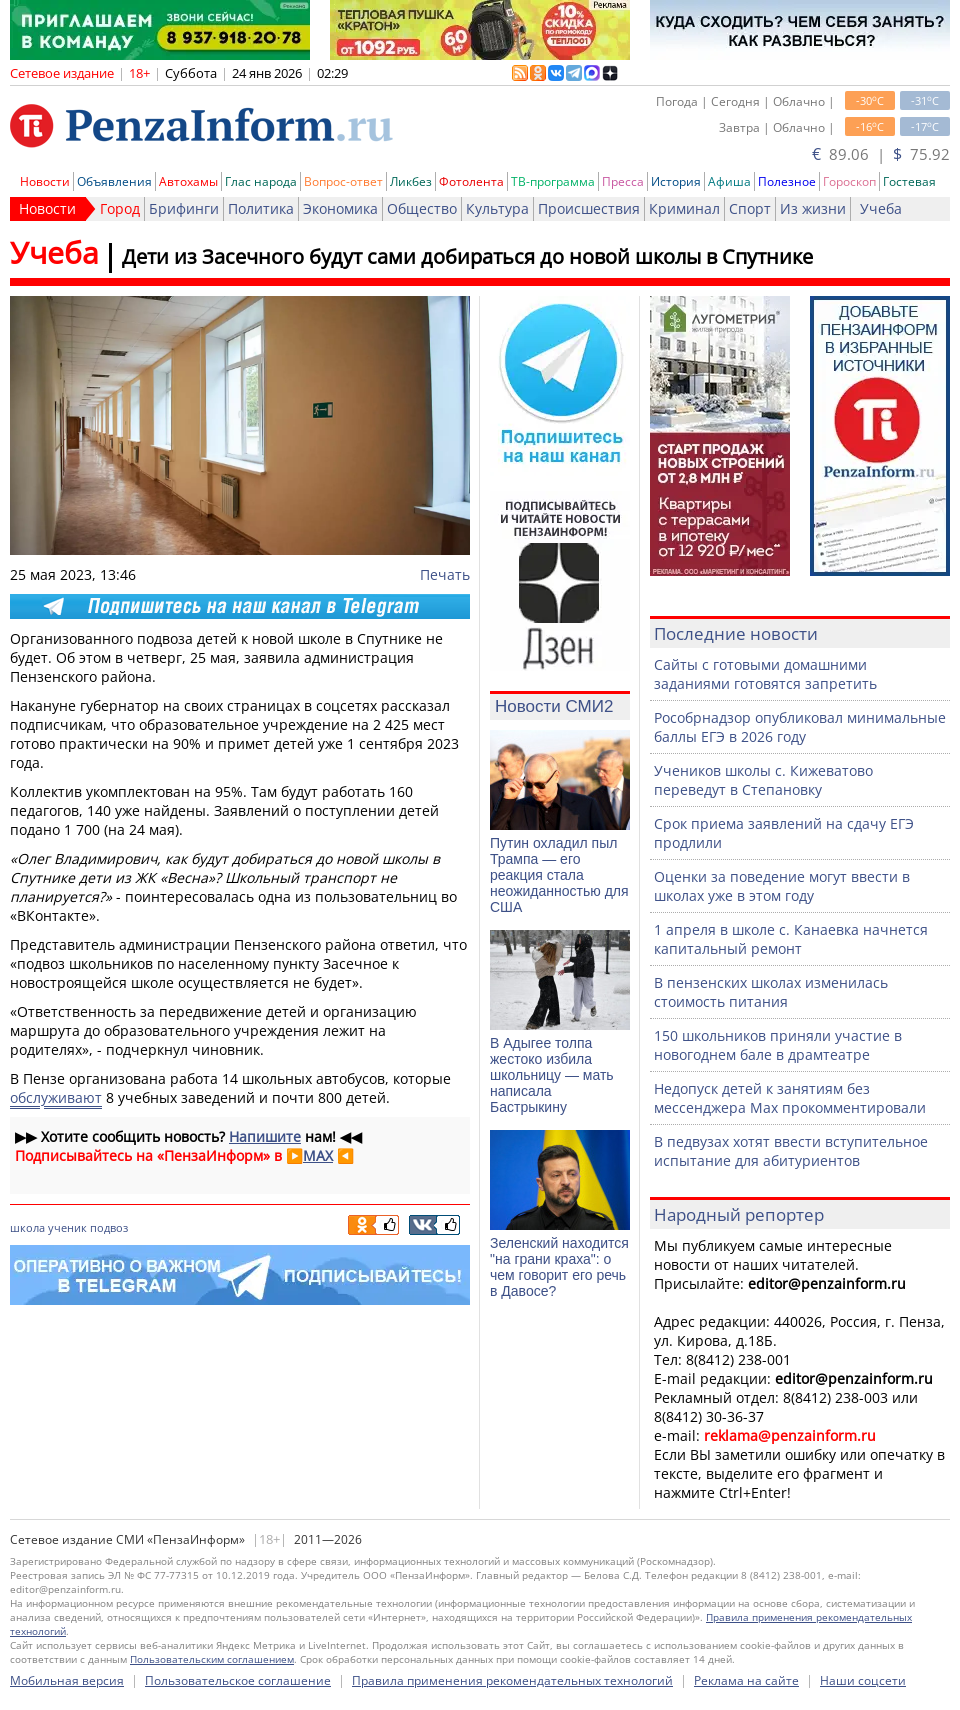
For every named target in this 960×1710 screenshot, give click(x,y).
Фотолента (471, 181)
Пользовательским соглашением (212, 1659)
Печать (445, 574)
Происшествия (589, 208)
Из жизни (813, 208)
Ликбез (411, 181)
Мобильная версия (67, 1680)
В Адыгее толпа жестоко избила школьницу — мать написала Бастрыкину (552, 1075)
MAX (318, 1155)
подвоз (109, 1227)
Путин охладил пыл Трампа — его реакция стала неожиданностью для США (559, 875)
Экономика (340, 208)
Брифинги (184, 208)
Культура (497, 208)
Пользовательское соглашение (238, 1680)
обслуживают (56, 1097)
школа (27, 1227)
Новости (45, 181)
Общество (422, 208)
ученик (67, 1227)
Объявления (114, 181)
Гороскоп (849, 181)
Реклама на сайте (746, 1680)
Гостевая (909, 181)
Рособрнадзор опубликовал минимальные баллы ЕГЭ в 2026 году (800, 727)
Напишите (265, 1136)
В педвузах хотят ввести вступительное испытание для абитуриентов (791, 1151)
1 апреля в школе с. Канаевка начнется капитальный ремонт (791, 939)
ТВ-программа (553, 181)
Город (120, 208)
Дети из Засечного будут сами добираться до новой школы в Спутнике (467, 256)
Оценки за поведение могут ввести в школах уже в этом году (782, 886)
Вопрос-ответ (343, 181)
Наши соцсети (863, 1680)
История (676, 181)
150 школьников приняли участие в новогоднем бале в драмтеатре (778, 1045)
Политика (261, 208)
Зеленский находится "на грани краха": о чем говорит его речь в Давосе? (559, 1267)
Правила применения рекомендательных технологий (512, 1680)
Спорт (750, 208)
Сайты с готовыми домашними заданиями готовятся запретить (765, 674)
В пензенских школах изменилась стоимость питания (771, 992)
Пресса (623, 181)
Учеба (881, 208)
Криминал (684, 208)
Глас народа (261, 181)
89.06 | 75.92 (881, 154)
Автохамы (188, 181)
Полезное (787, 181)
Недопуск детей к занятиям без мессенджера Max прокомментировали (790, 1098)
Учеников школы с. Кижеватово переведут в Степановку (763, 780)
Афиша (729, 181)
